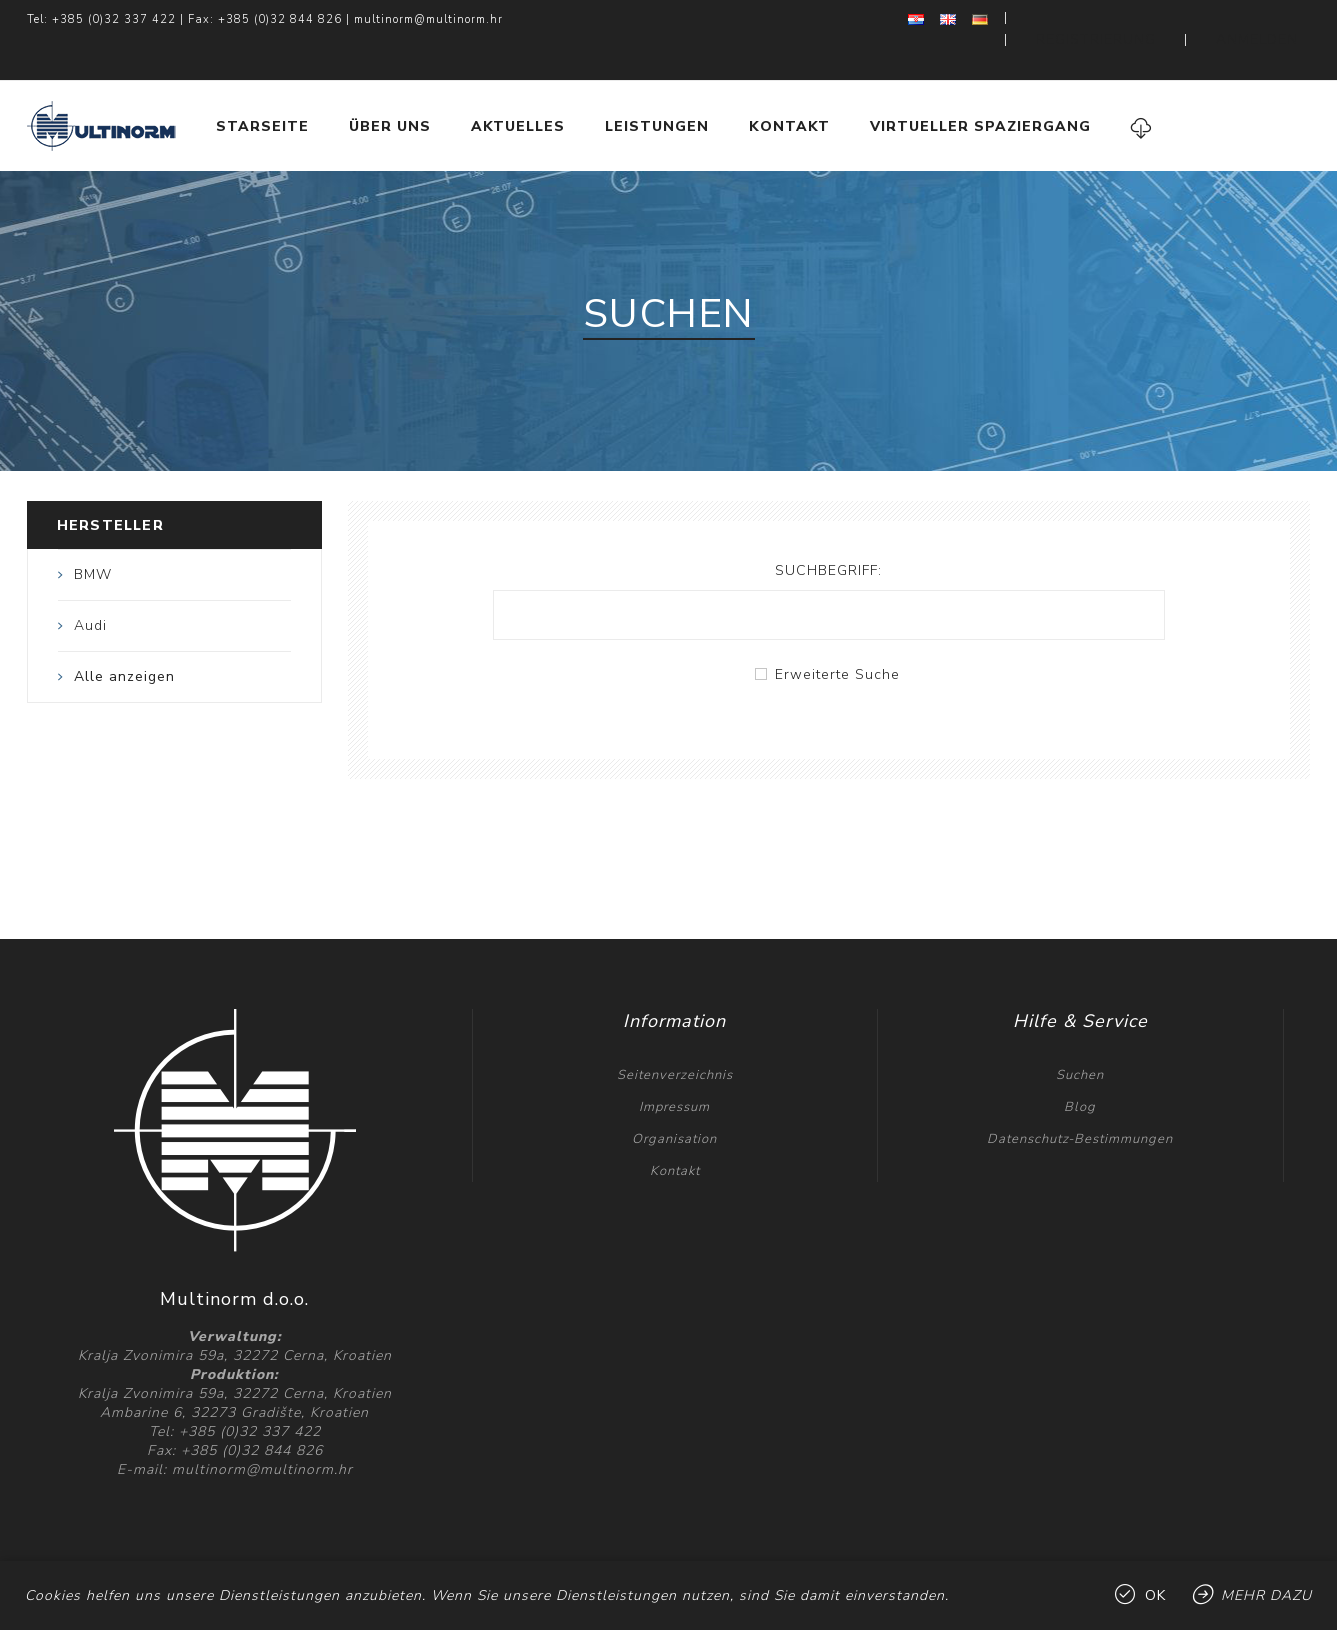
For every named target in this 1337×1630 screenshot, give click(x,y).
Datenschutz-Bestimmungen (1080, 1099)
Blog (1080, 1067)
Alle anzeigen (124, 636)
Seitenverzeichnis (675, 1035)
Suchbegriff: (828, 530)
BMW (93, 534)
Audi (90, 585)
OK (1155, 1595)
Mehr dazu (1266, 1595)
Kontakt (675, 1131)
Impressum (674, 1067)
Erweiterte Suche (837, 634)
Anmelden (1273, 20)
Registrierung (1146, 20)
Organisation (674, 1099)
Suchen (1080, 1035)
